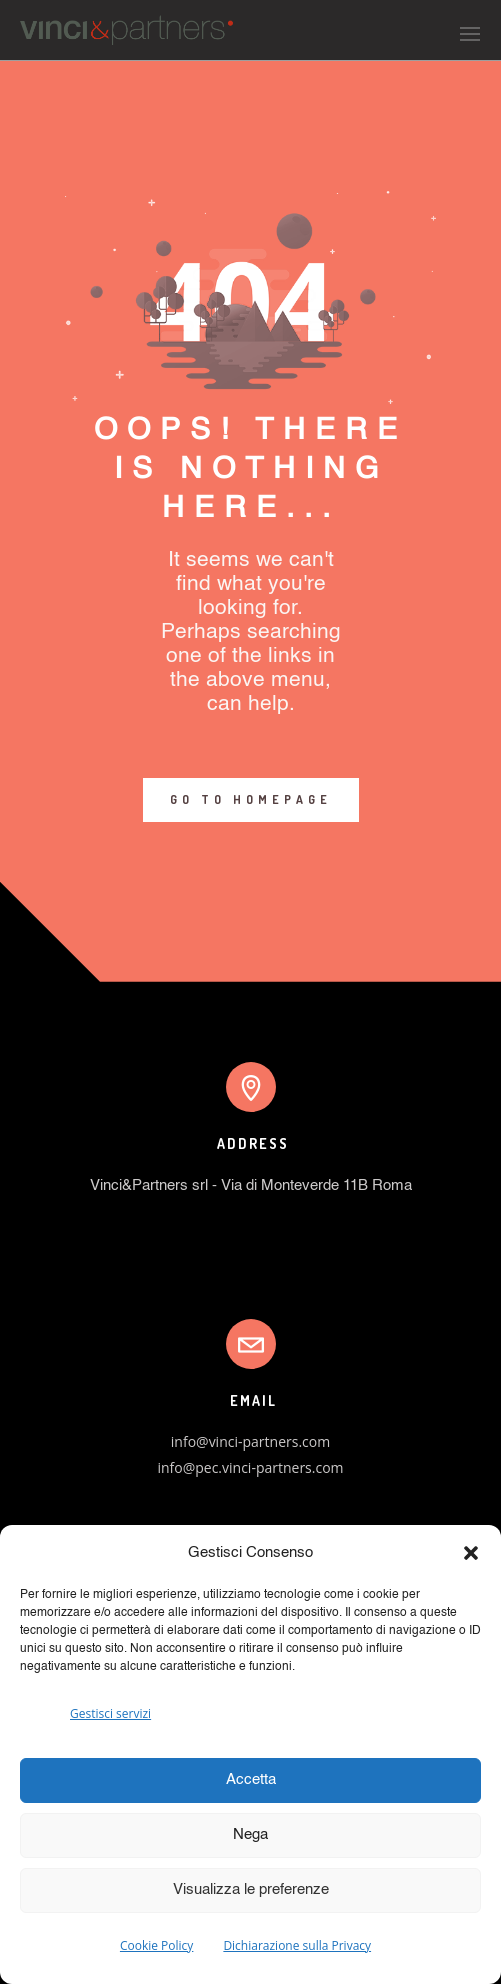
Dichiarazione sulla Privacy (297, 1945)
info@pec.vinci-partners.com (250, 1467)
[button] (471, 1553)
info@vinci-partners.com (250, 1441)
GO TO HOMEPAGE (251, 799)
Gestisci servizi (110, 1713)
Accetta (251, 1779)
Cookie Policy (156, 1945)
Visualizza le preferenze (251, 1889)
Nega (250, 1834)
